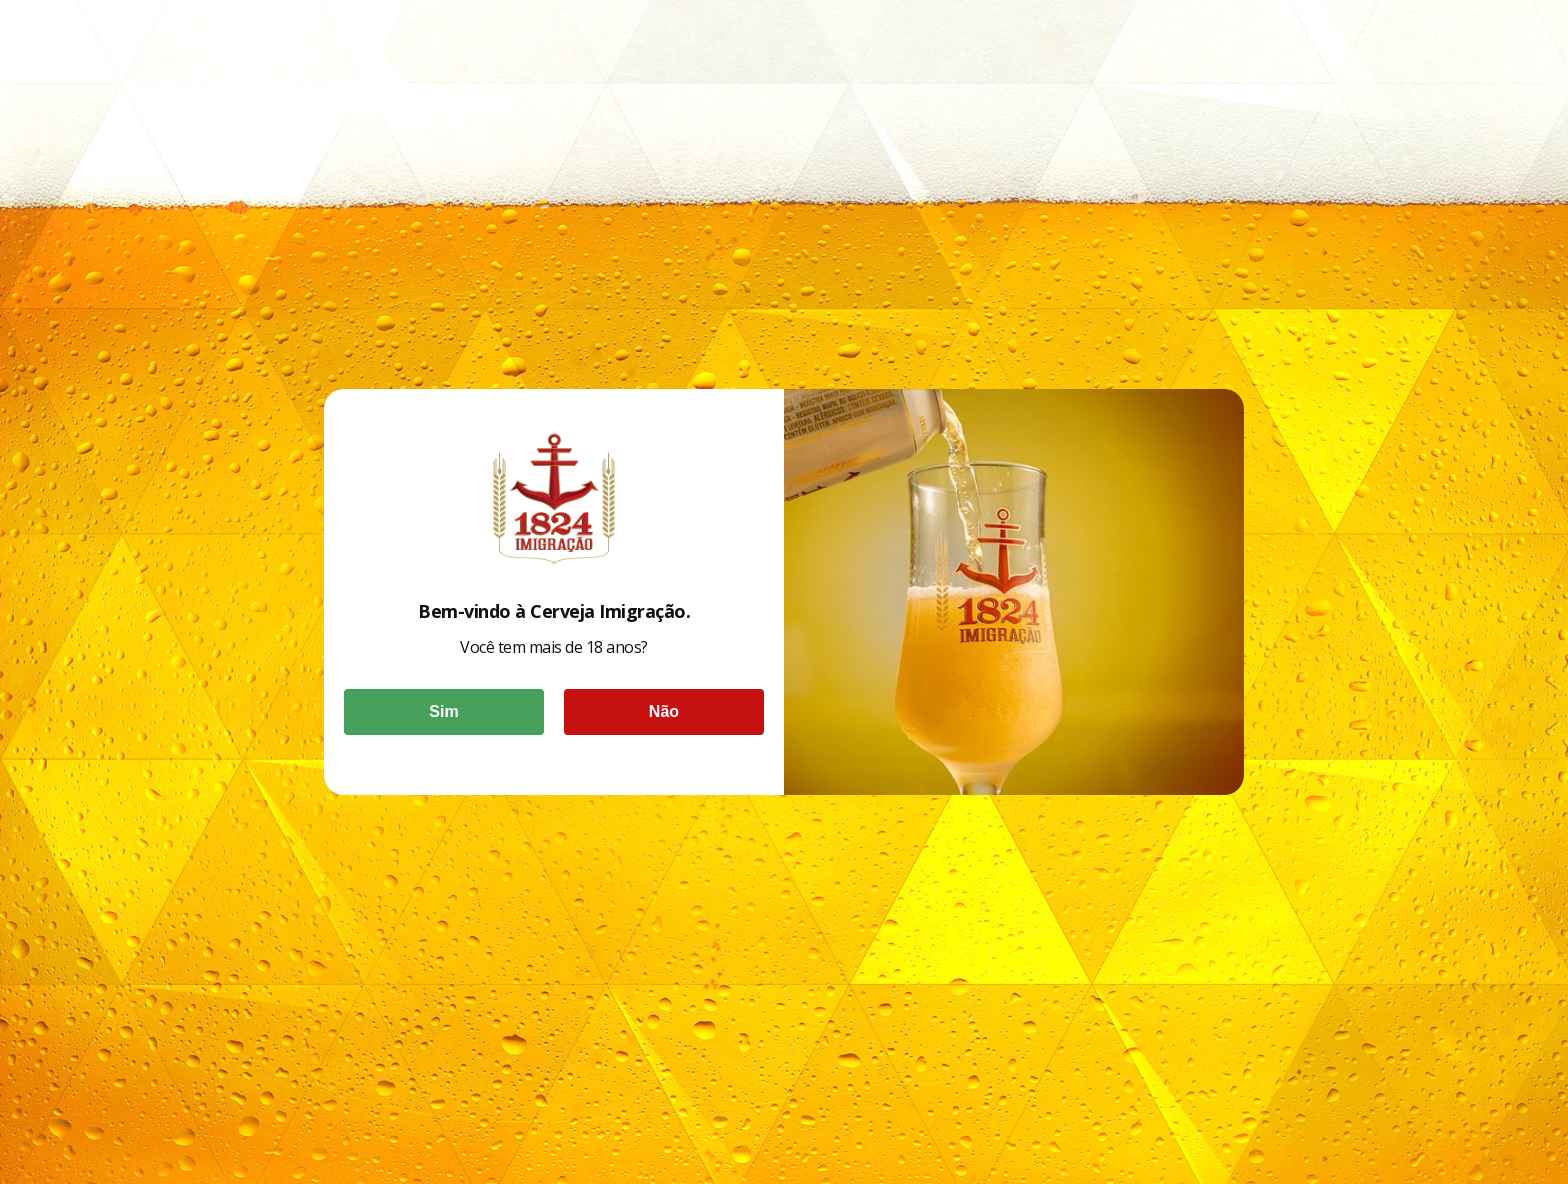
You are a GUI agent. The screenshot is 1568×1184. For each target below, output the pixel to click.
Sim (443, 711)
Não (664, 711)
